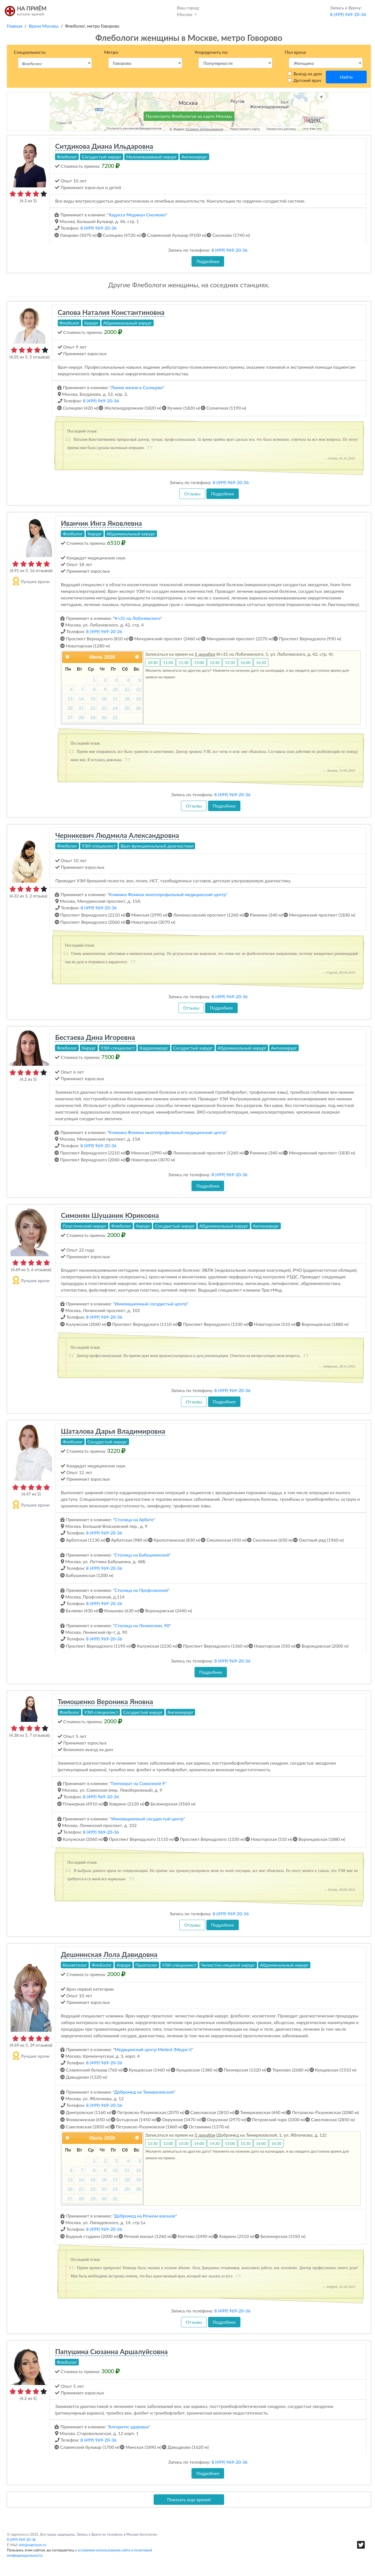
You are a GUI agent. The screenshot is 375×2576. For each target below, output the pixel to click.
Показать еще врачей (189, 2499)
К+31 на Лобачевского (138, 618)
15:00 (230, 2143)
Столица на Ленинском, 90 (142, 1625)
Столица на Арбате (134, 1519)
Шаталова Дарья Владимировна (113, 1431)
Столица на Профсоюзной (141, 1590)
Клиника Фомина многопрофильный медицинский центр (167, 894)
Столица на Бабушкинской (142, 1554)
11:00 (168, 662)
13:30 (214, 662)
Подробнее (207, 261)
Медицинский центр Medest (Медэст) (153, 2049)
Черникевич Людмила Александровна (117, 835)
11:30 (183, 662)
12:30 (153, 2143)
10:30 (153, 662)
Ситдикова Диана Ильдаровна (104, 146)
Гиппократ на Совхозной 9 (138, 1783)
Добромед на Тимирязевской (144, 2091)
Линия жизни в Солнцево (137, 387)
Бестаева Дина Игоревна (95, 1037)
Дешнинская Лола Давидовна (109, 1954)
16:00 (245, 662)
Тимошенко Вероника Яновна (105, 1701)
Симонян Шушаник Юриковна (110, 1215)
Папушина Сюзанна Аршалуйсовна (111, 2351)
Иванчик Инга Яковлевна (101, 523)
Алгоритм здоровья (129, 2426)
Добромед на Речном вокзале (144, 2215)
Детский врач (307, 80)
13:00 (199, 662)
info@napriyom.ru (32, 2545)
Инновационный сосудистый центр (151, 1303)
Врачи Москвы (44, 25)
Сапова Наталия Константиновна (111, 312)
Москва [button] (188, 10)
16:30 (261, 662)
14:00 (199, 2143)
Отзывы (192, 493)
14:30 (214, 2143)
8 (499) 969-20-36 (98, 227)
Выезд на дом (307, 73)
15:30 (230, 662)
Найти (346, 76)
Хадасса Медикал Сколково (137, 214)
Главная (14, 25)
